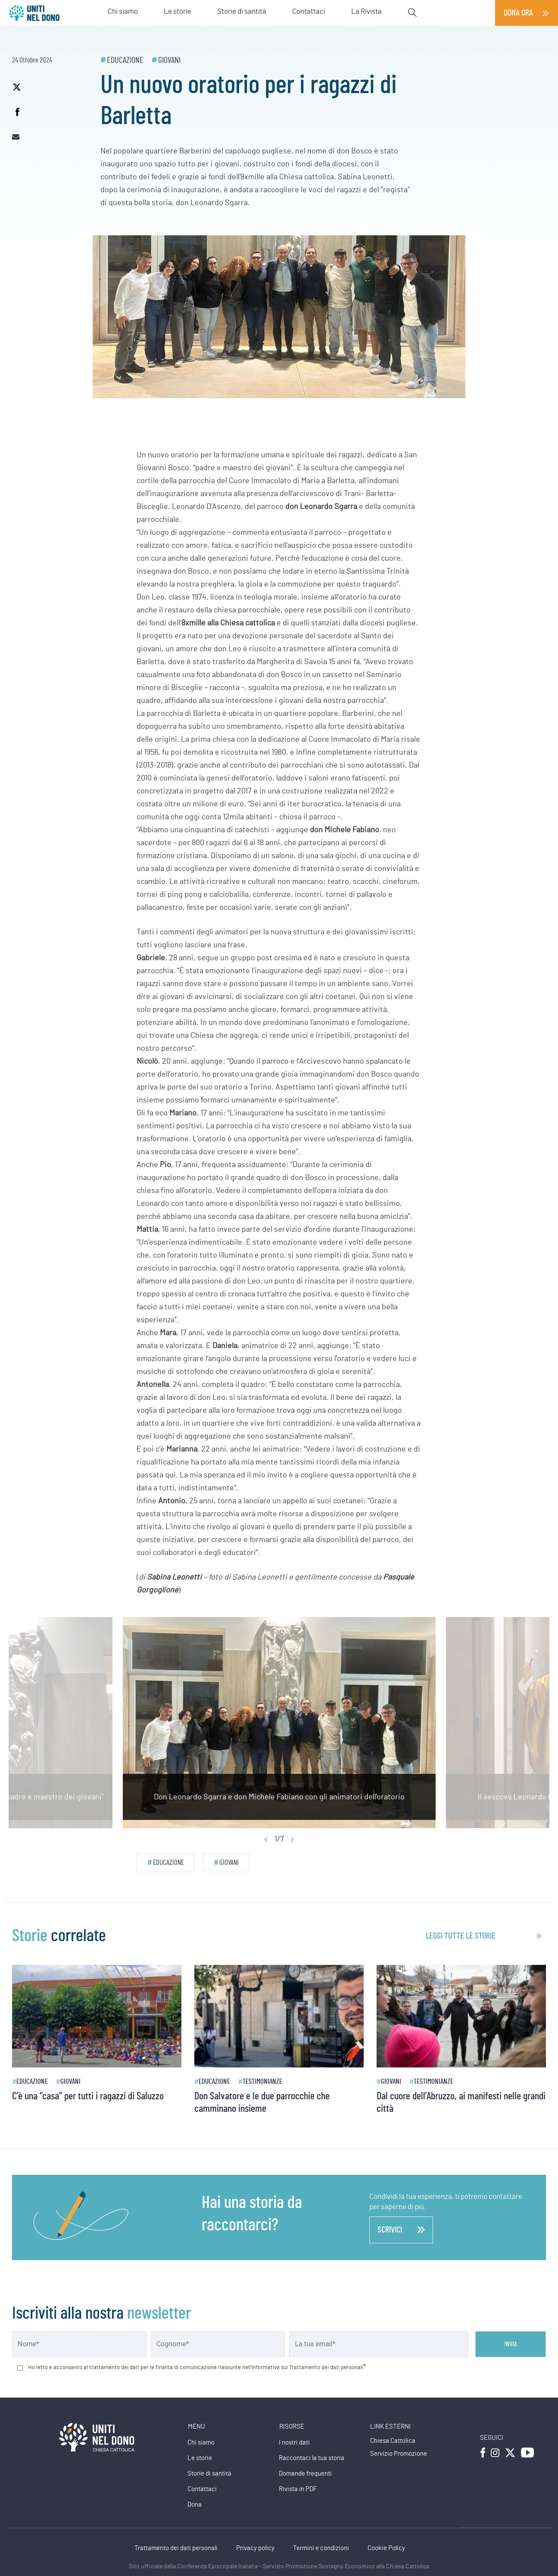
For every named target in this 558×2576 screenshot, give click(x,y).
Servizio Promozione (398, 2454)
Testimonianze (262, 2081)
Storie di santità (209, 2473)
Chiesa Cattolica (392, 2441)
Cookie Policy (386, 2548)
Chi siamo (201, 2442)
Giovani (169, 60)
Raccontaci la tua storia (311, 2458)
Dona (194, 2504)
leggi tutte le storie (461, 1936)
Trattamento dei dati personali (176, 2548)
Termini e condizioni (321, 2548)
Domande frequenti (305, 2473)
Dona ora (518, 13)
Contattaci (202, 2489)
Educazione (125, 60)
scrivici (401, 2230)
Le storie (199, 2458)
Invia (510, 2344)
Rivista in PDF (298, 2489)
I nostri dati (294, 2442)
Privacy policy (255, 2548)
